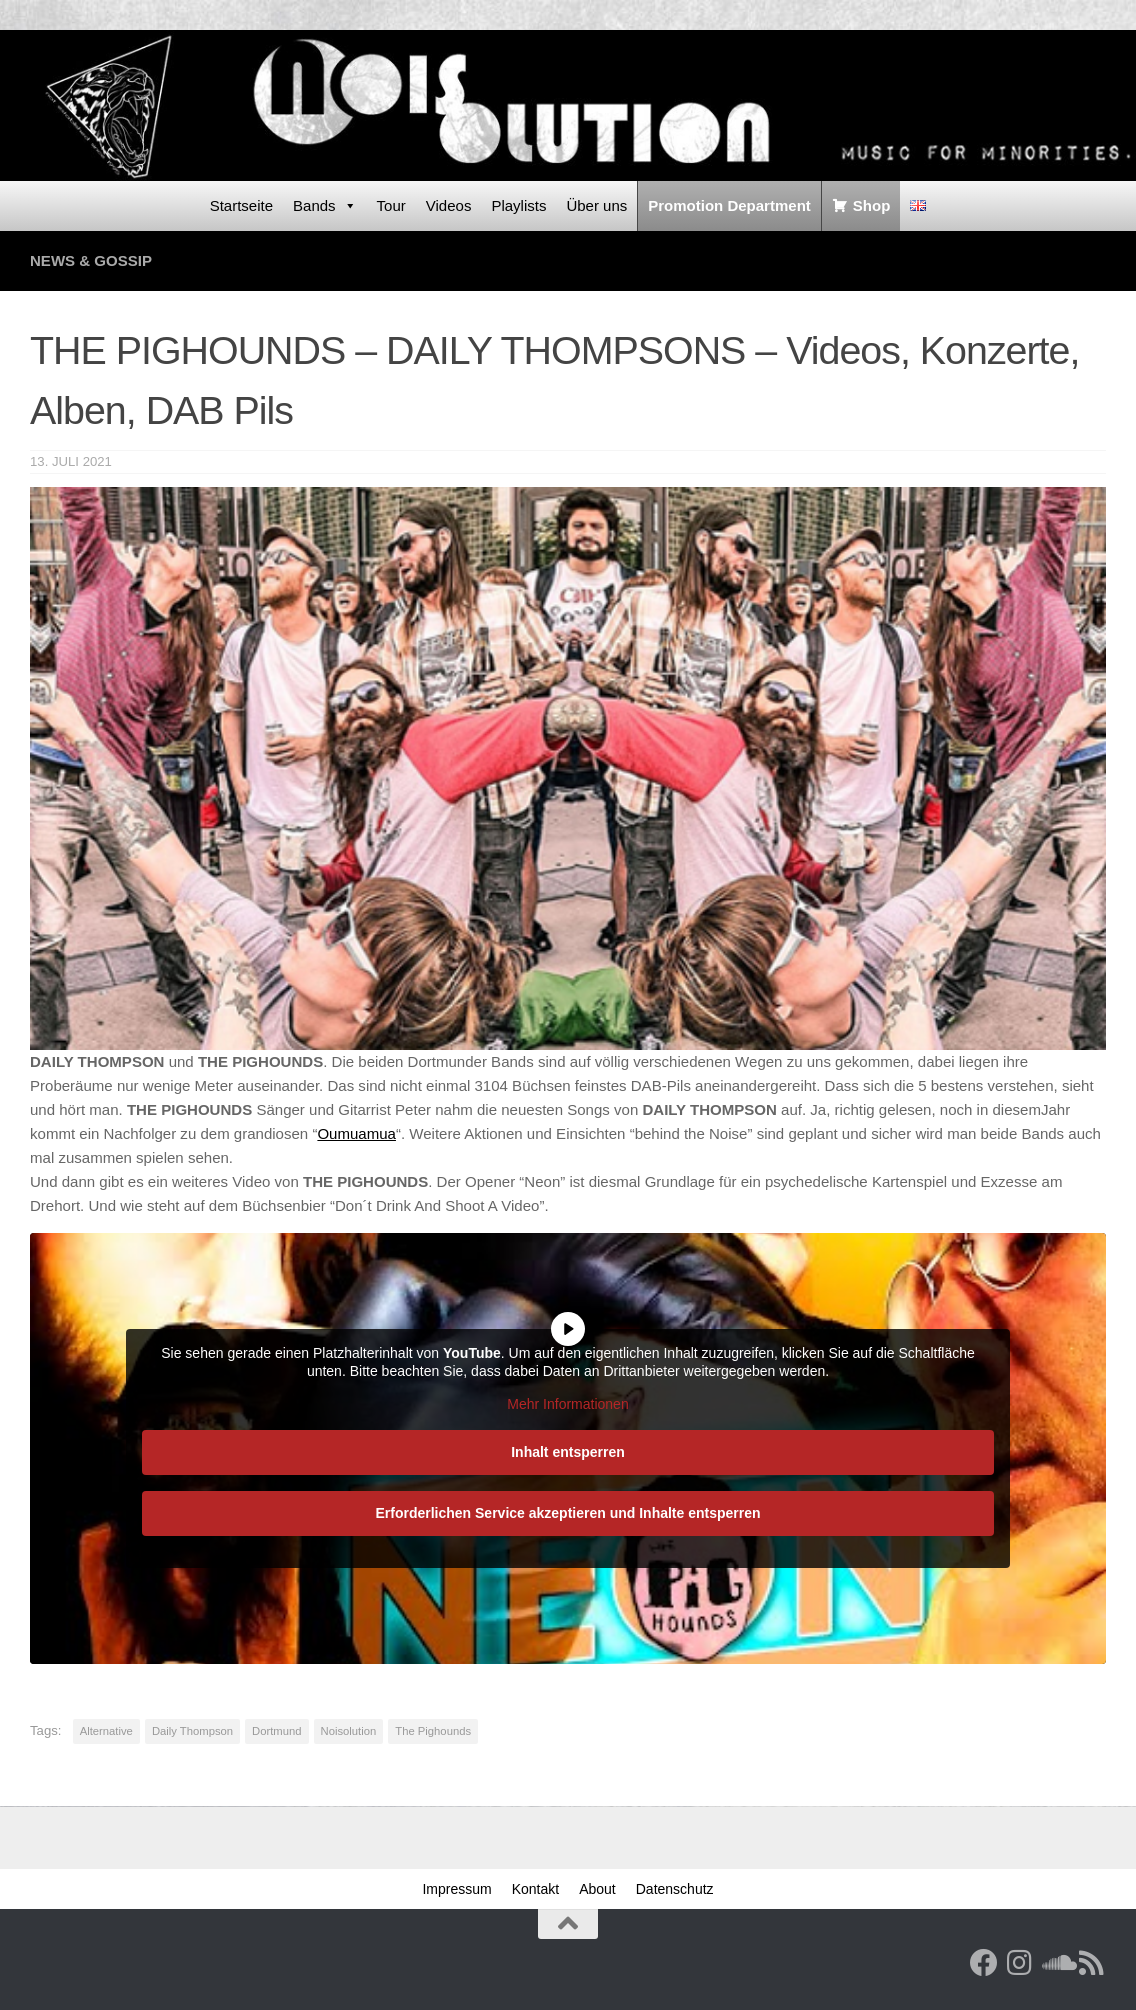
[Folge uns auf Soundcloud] (1056, 1963)
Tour (391, 205)
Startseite (241, 205)
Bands (325, 206)
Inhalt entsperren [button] (568, 1452)
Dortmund (276, 1731)
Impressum (456, 1889)
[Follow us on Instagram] (1020, 1963)
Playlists (518, 205)
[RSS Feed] (1092, 1963)
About (597, 1889)
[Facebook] (984, 1963)
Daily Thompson (192, 1731)
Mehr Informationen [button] (567, 1404)
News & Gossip (91, 260)
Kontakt (535, 1889)
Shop (872, 205)
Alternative (106, 1731)
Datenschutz (675, 1889)
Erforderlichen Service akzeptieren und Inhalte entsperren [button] (567, 1513)
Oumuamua (356, 1133)
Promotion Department (729, 205)
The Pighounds (433, 1731)
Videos (449, 205)
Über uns (596, 205)
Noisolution (349, 1731)
